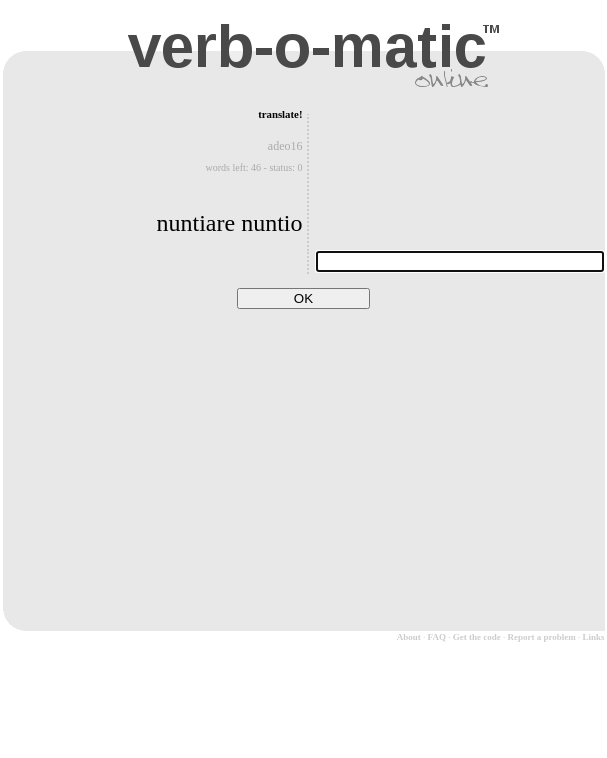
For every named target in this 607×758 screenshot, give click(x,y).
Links (593, 637)
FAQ (437, 637)
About (409, 637)
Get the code (477, 637)
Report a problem (541, 637)
